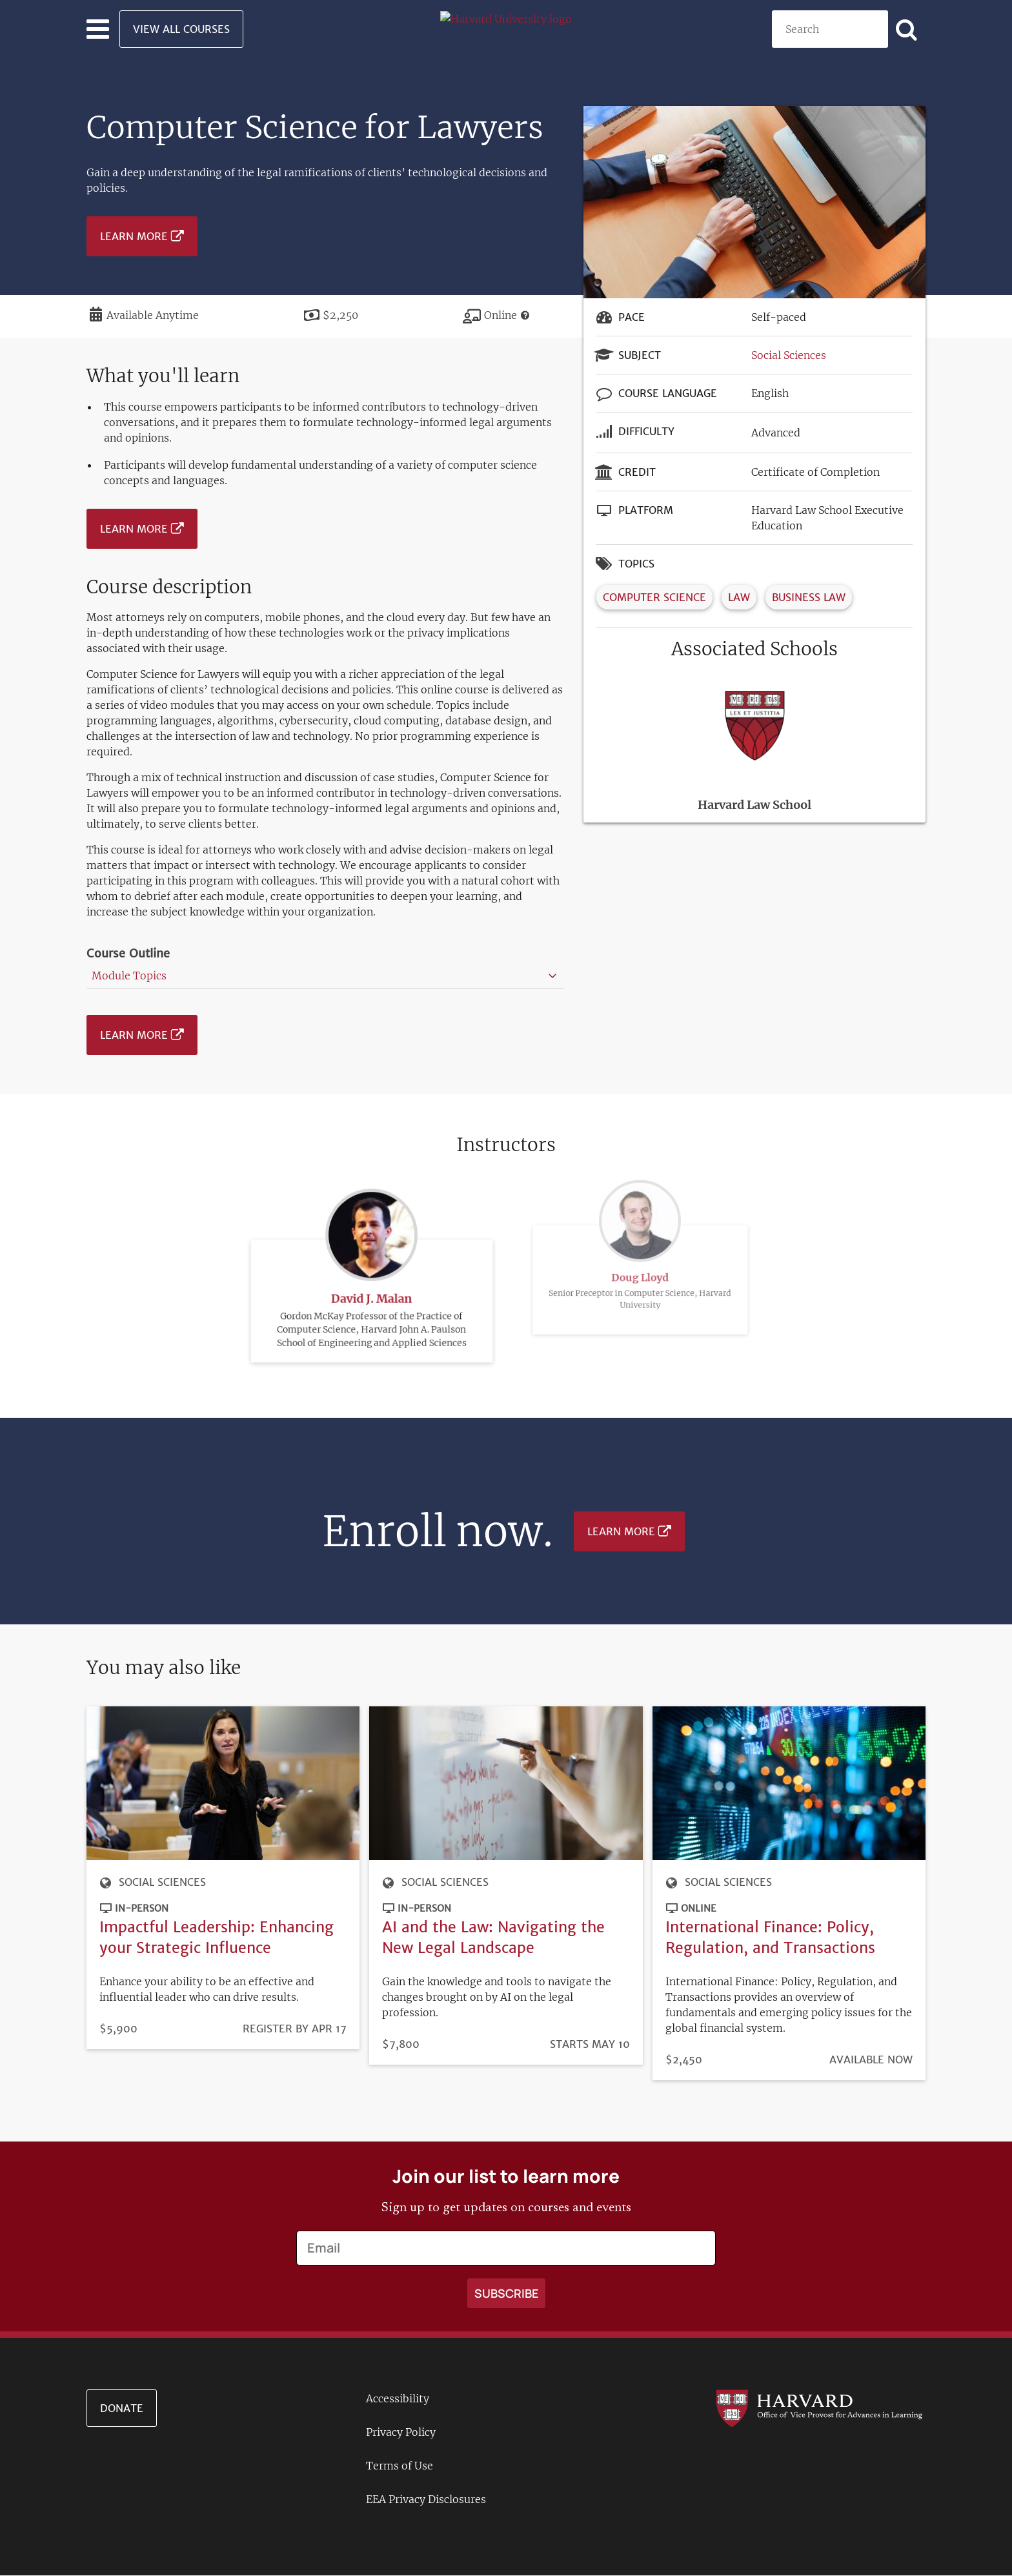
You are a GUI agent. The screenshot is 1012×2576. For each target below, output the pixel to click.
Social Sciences (788, 355)
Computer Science (654, 597)
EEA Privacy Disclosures (426, 2499)
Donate (121, 2408)
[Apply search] (907, 29)
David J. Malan (371, 1269)
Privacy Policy (401, 2432)
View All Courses (181, 29)
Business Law (808, 597)
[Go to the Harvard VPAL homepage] (819, 2407)
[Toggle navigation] (97, 29)
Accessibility (397, 2398)
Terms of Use (399, 2465)
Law (739, 597)
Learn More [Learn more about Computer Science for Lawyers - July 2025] (134, 236)
